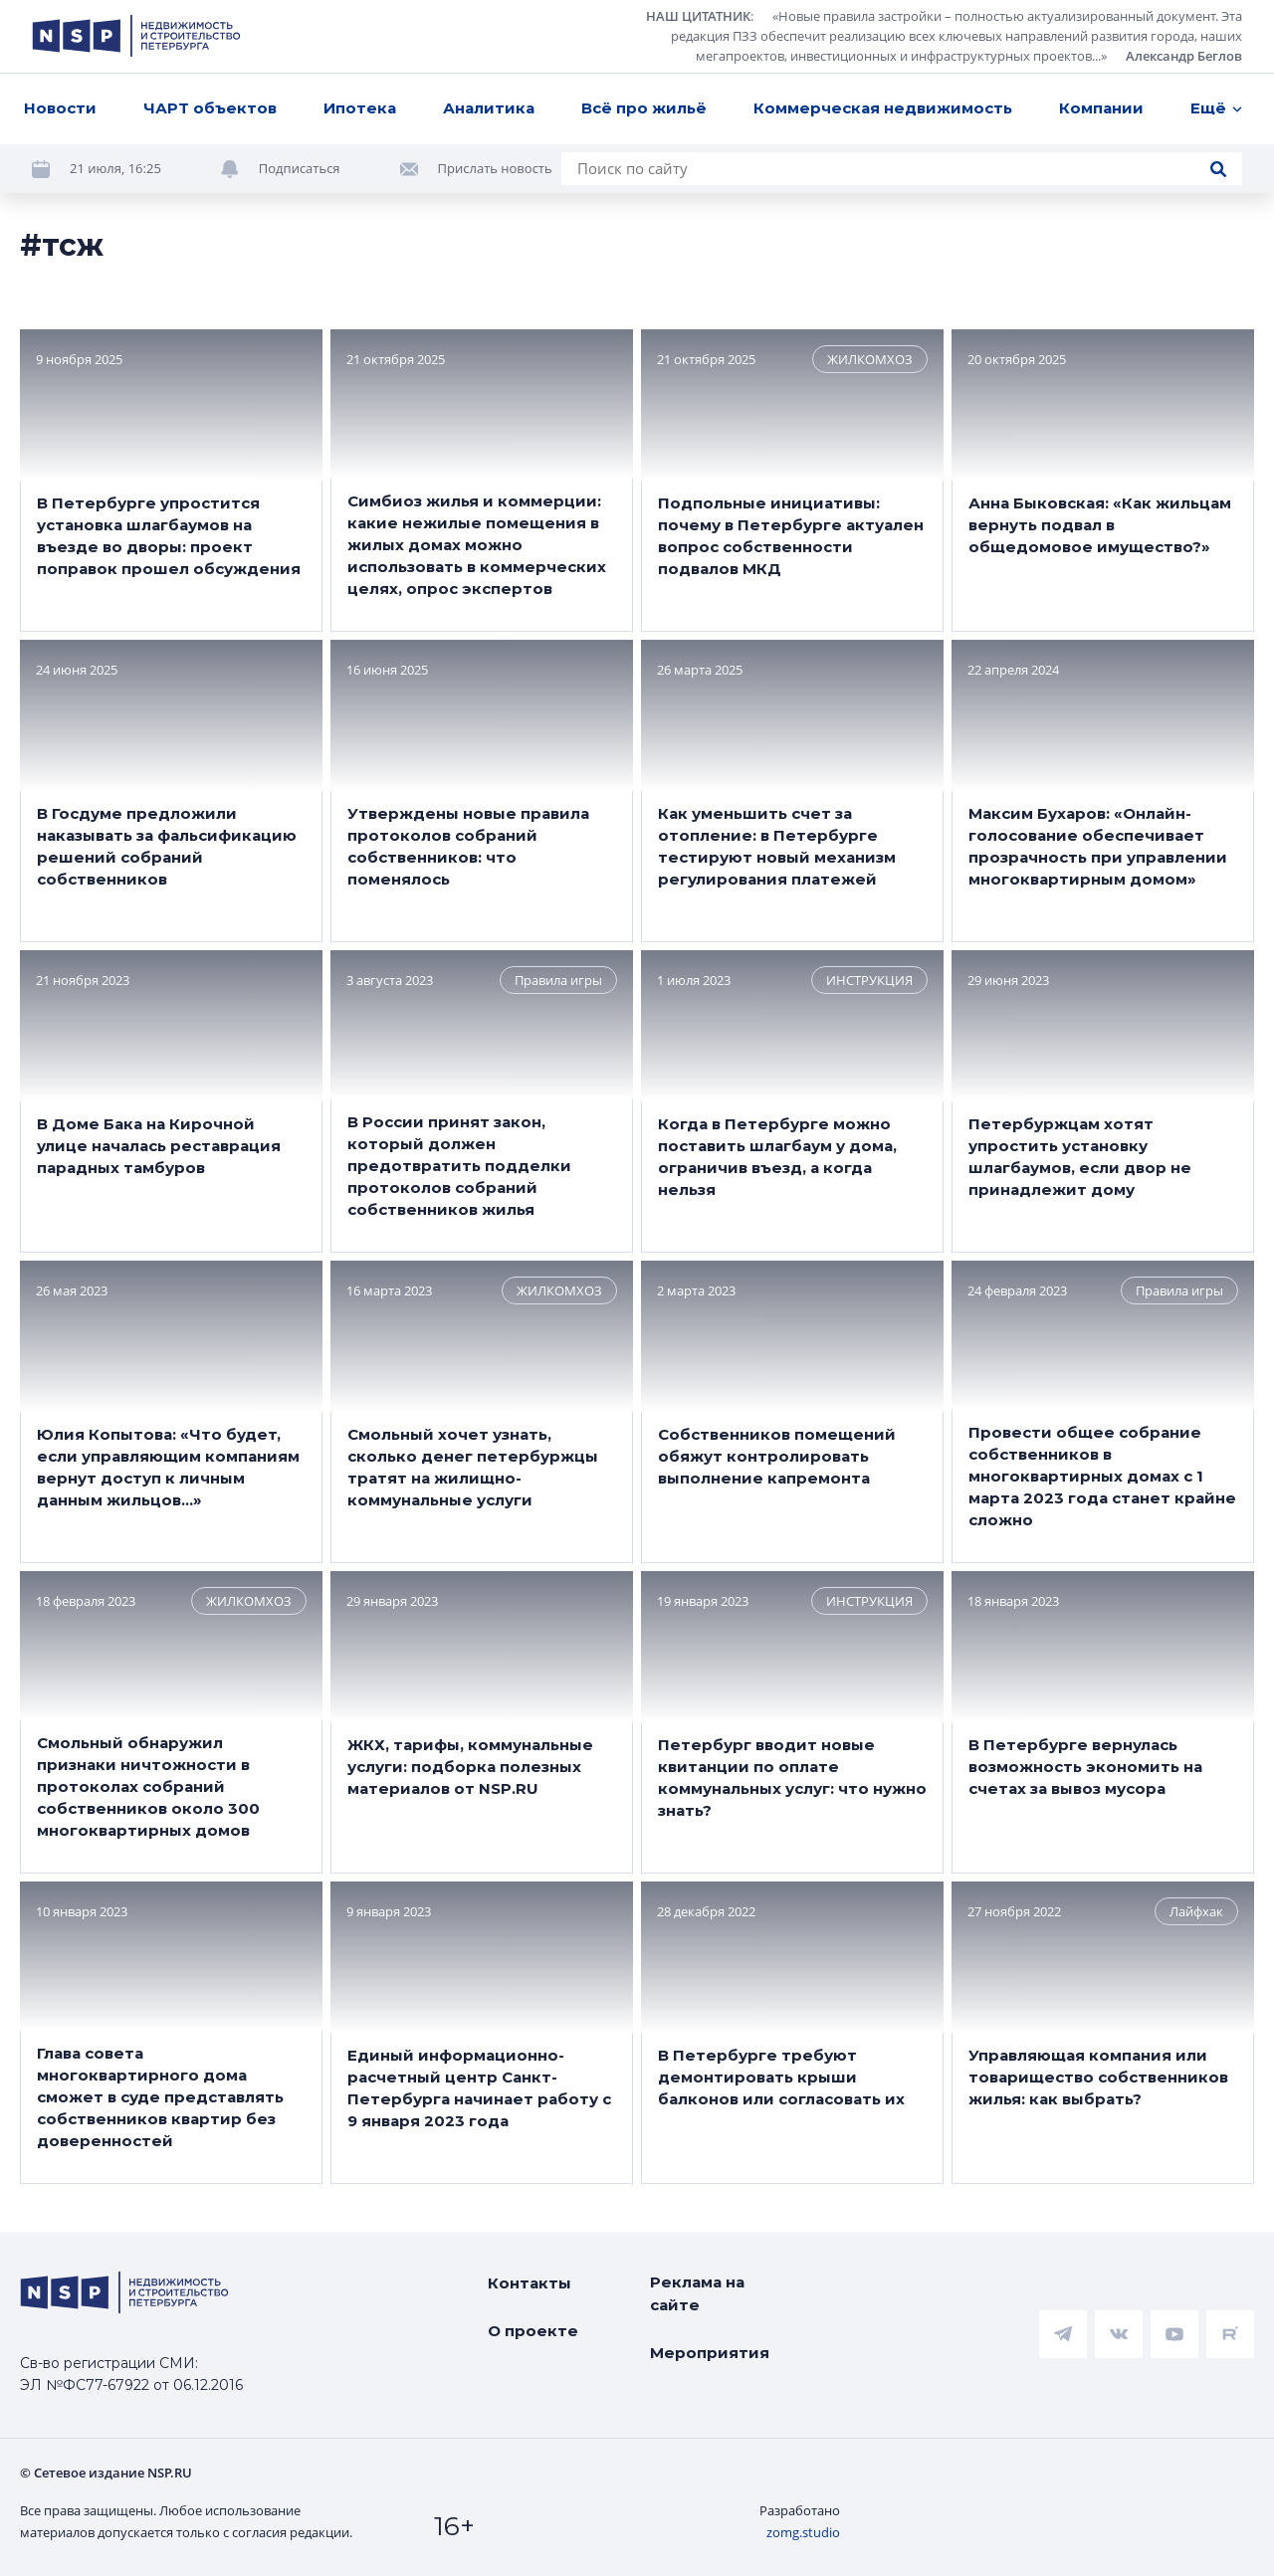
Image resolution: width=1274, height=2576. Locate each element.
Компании (1101, 108)
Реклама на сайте (697, 2293)
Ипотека (359, 108)
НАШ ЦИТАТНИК (698, 16)
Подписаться (299, 168)
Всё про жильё (644, 108)
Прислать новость (495, 168)
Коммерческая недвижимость (882, 108)
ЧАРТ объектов (210, 108)
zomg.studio (803, 2532)
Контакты (529, 2283)
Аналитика (488, 108)
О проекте (533, 2330)
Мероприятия (709, 2352)
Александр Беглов (1184, 56)
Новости (60, 108)
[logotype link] (136, 36)
